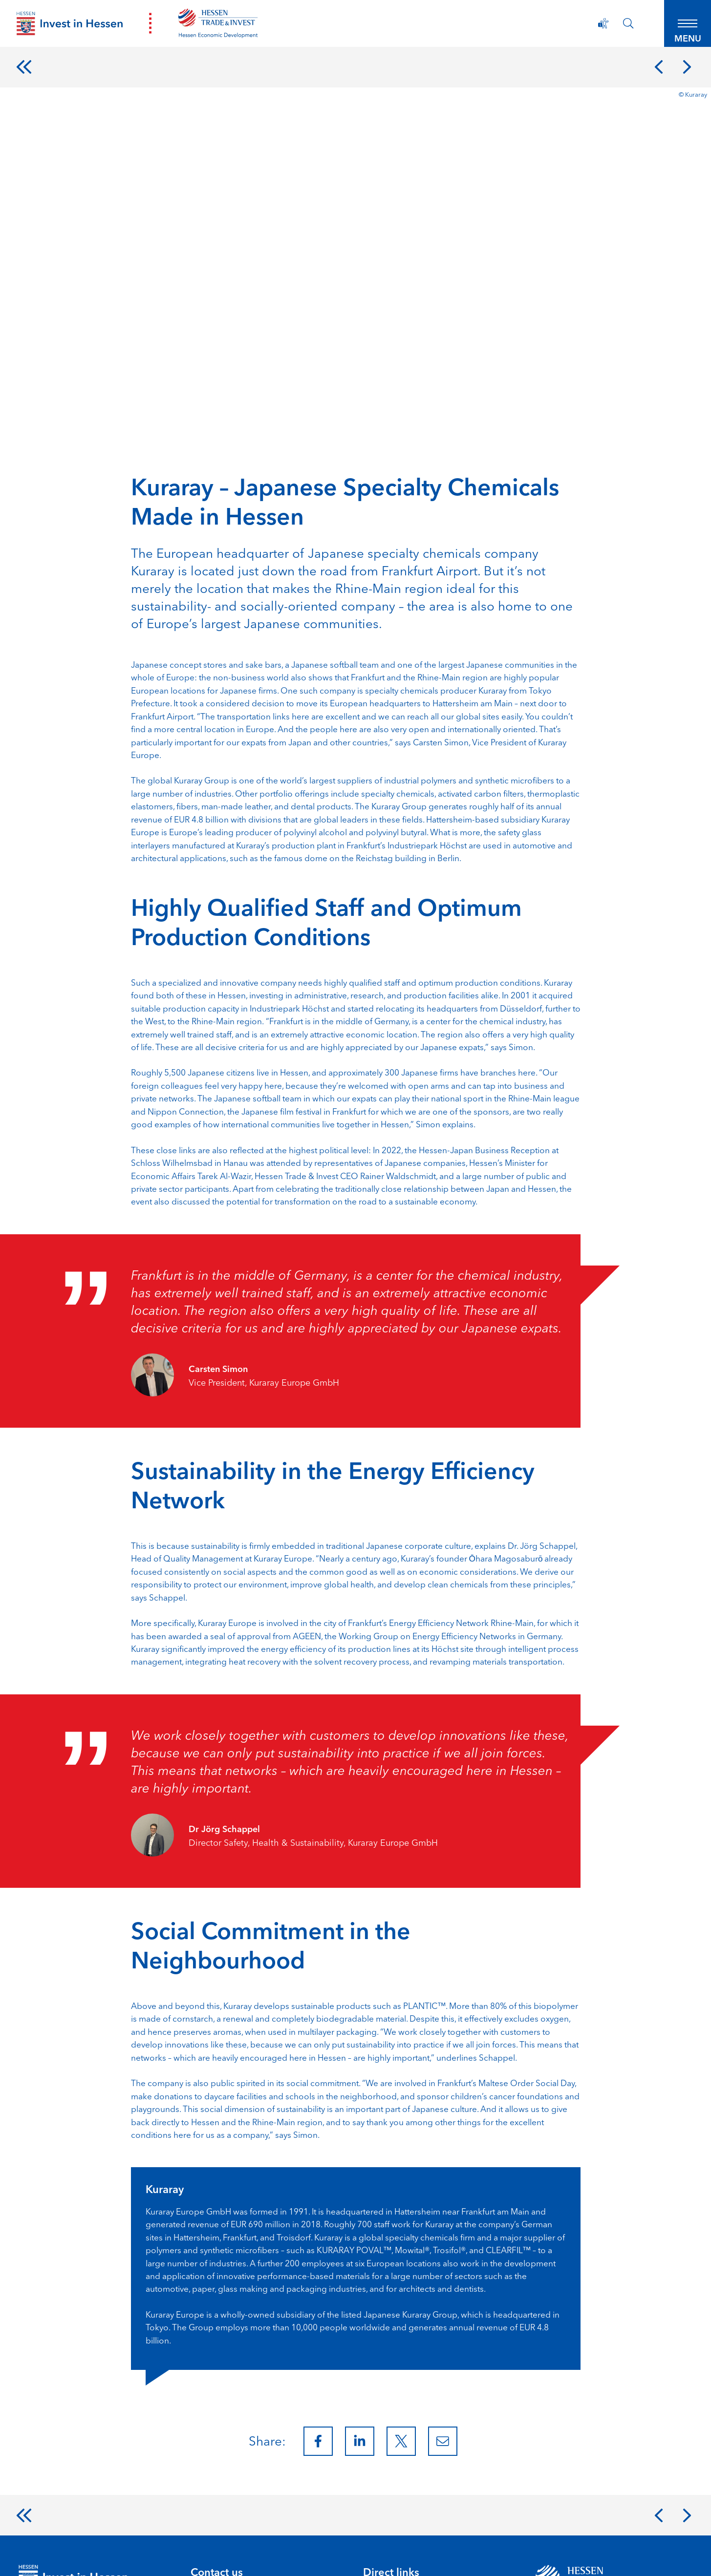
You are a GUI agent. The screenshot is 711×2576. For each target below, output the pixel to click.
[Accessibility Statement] (587, 29)
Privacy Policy (103, 2555)
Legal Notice (41, 2555)
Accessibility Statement (183, 2555)
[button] (681, 29)
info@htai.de (216, 2476)
